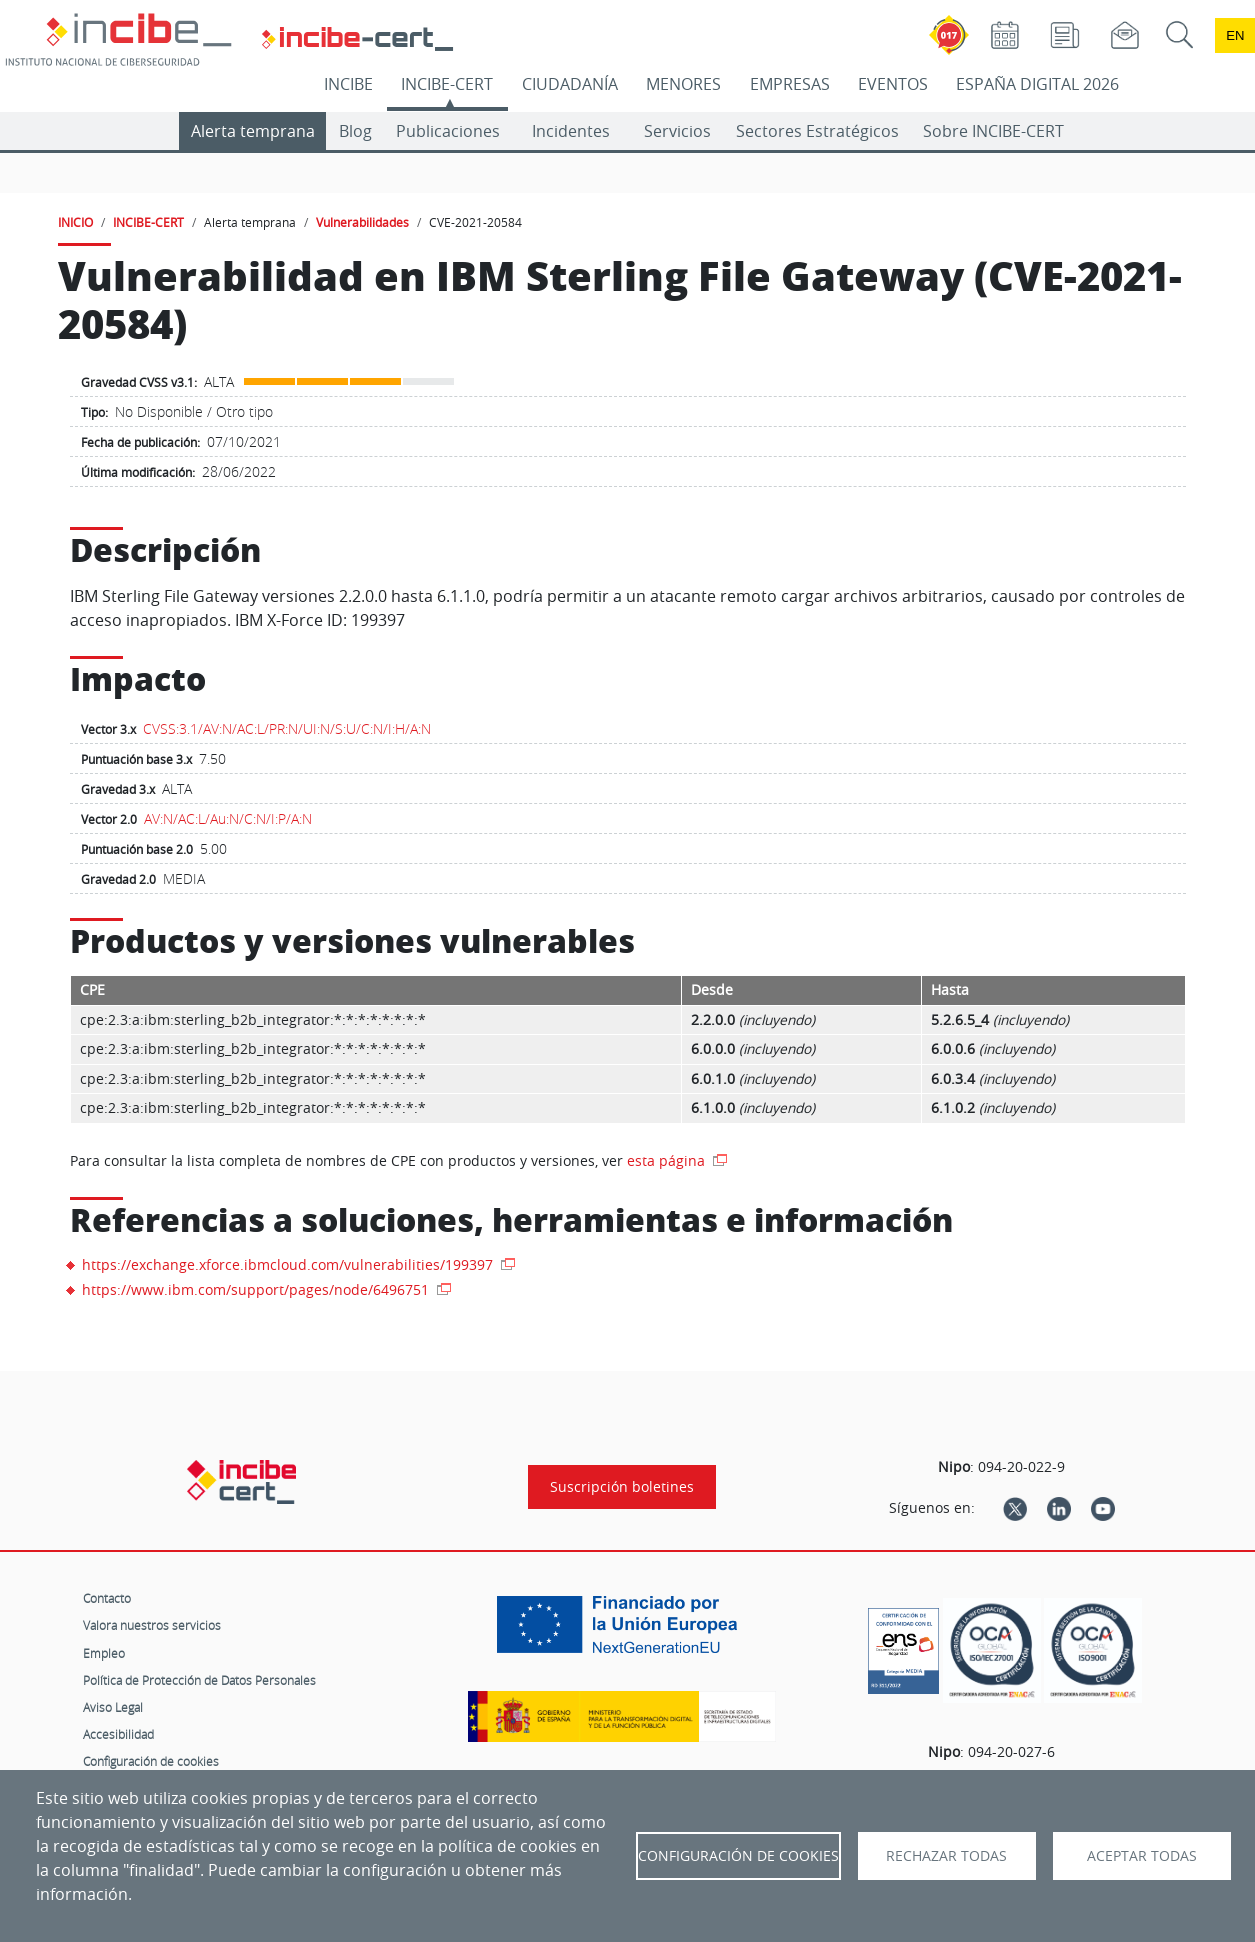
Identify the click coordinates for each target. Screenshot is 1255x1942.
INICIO (75, 222)
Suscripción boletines (622, 1487)
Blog (355, 131)
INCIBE (348, 84)
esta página (668, 1160)
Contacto (107, 1598)
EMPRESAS (790, 84)
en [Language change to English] (1235, 35)
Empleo (104, 1653)
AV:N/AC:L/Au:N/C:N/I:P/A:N (228, 818)
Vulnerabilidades (362, 222)
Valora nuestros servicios (152, 1625)
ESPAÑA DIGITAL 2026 (1037, 84)
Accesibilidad (118, 1734)
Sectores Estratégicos (817, 131)
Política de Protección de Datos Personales (199, 1680)
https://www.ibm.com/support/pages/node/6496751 (257, 1289)
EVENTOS (893, 84)
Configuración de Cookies (738, 1856)
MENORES (683, 84)
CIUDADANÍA (570, 84)
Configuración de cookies (151, 1761)
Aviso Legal (113, 1707)
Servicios (677, 131)
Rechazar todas (946, 1856)
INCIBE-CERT (447, 84)
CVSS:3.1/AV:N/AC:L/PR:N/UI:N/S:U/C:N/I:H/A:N (287, 728)
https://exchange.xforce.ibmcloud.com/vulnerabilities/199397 (289, 1264)
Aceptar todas (1142, 1856)
